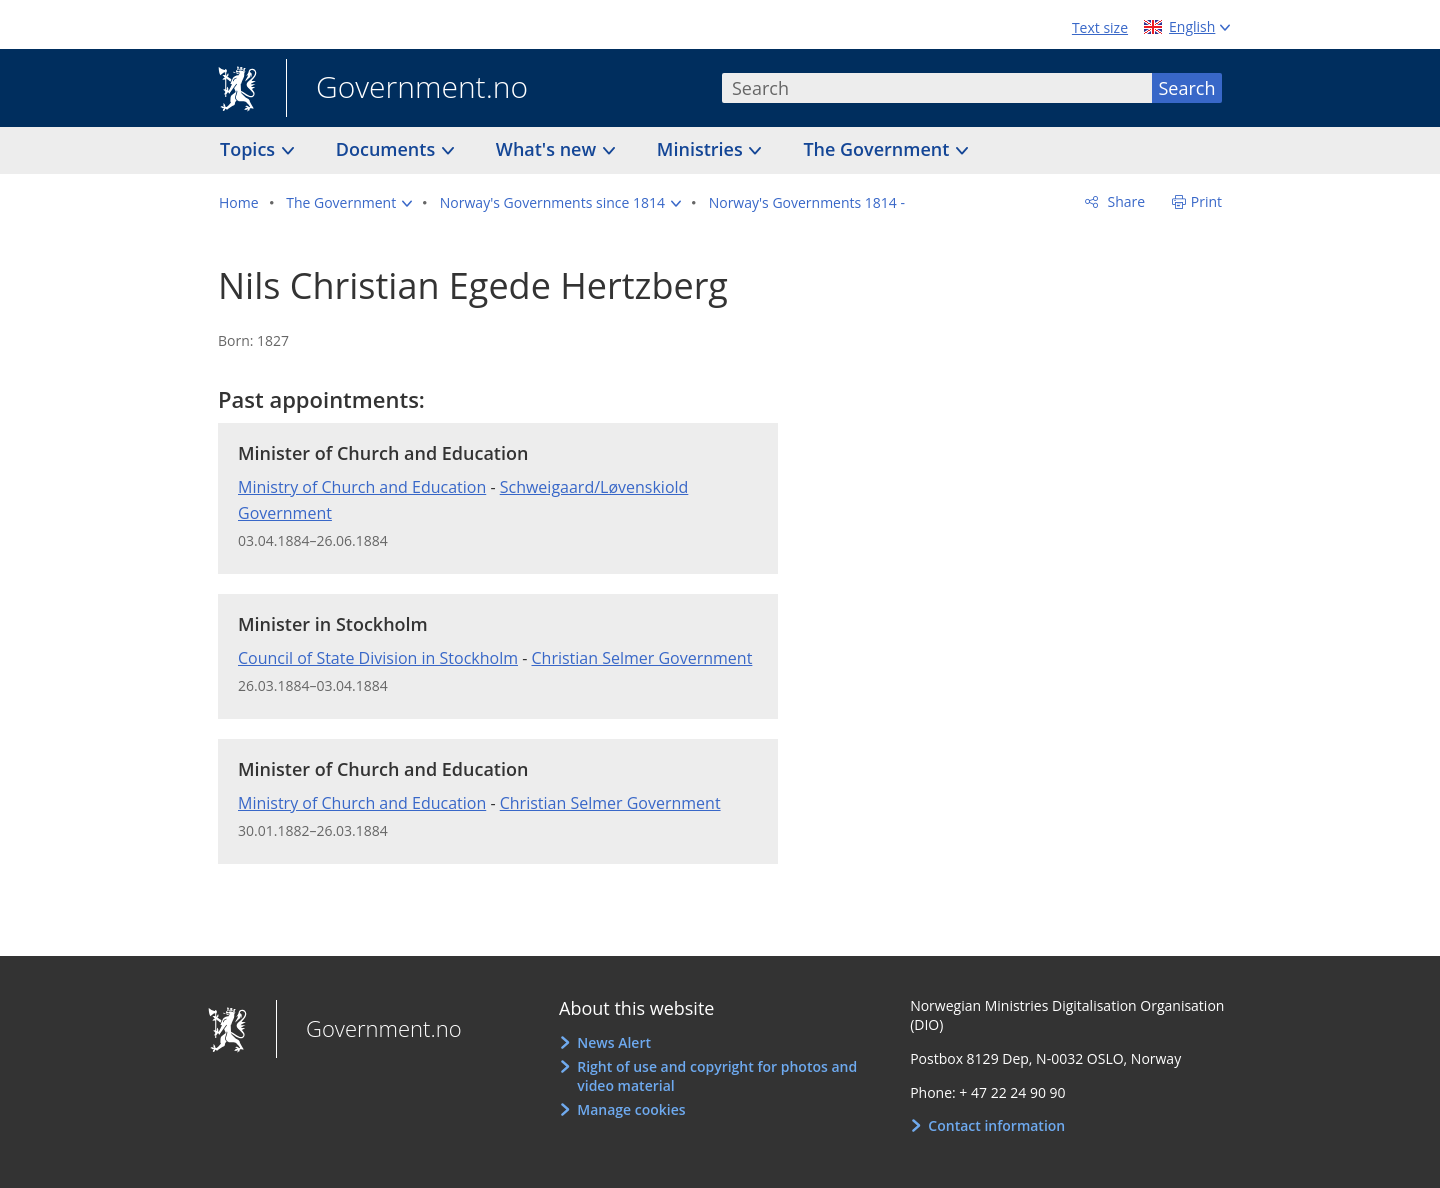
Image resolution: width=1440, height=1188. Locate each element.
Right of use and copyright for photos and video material (717, 1076)
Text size (1100, 27)
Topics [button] (250, 149)
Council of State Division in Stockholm (378, 658)
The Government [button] (878, 149)
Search (1187, 88)
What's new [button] (548, 149)
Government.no (407, 89)
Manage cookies (631, 1109)
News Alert (614, 1042)
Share (1124, 201)
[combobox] (937, 88)
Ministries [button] (702, 149)
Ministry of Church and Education (362, 487)
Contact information (996, 1125)
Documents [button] (388, 149)
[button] (349, 203)
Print (1206, 201)
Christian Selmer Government (641, 658)
